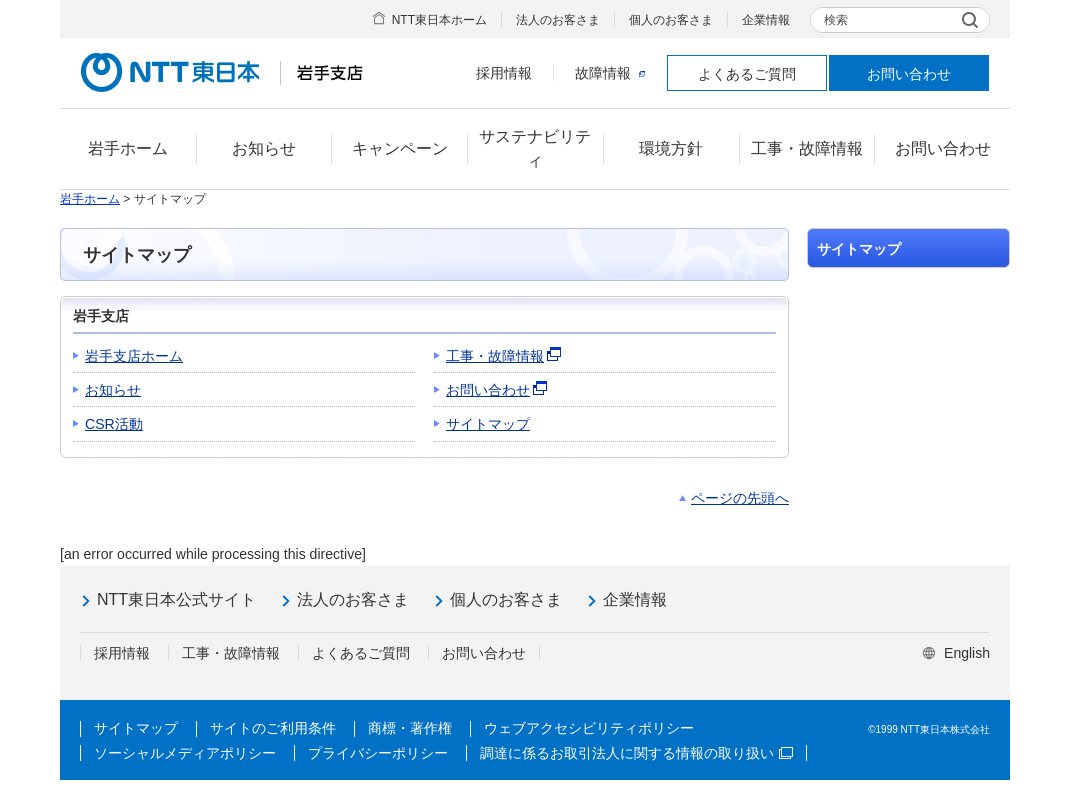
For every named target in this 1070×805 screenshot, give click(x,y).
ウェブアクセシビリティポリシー (589, 728)
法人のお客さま (558, 20)
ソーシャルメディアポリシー (185, 753)
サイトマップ (488, 424)
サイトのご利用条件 (273, 728)
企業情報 (766, 20)
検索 (836, 20)
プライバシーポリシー (378, 753)
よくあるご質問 (747, 74)
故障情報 (610, 73)
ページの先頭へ (740, 498)
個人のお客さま (671, 20)
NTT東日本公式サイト (176, 599)
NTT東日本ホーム (439, 20)
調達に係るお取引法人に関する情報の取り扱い (636, 753)
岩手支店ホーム (134, 356)
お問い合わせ (909, 74)
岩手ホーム (90, 199)
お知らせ (113, 390)
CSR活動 (114, 424)
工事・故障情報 (495, 356)
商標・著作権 (410, 728)
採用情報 (504, 73)
